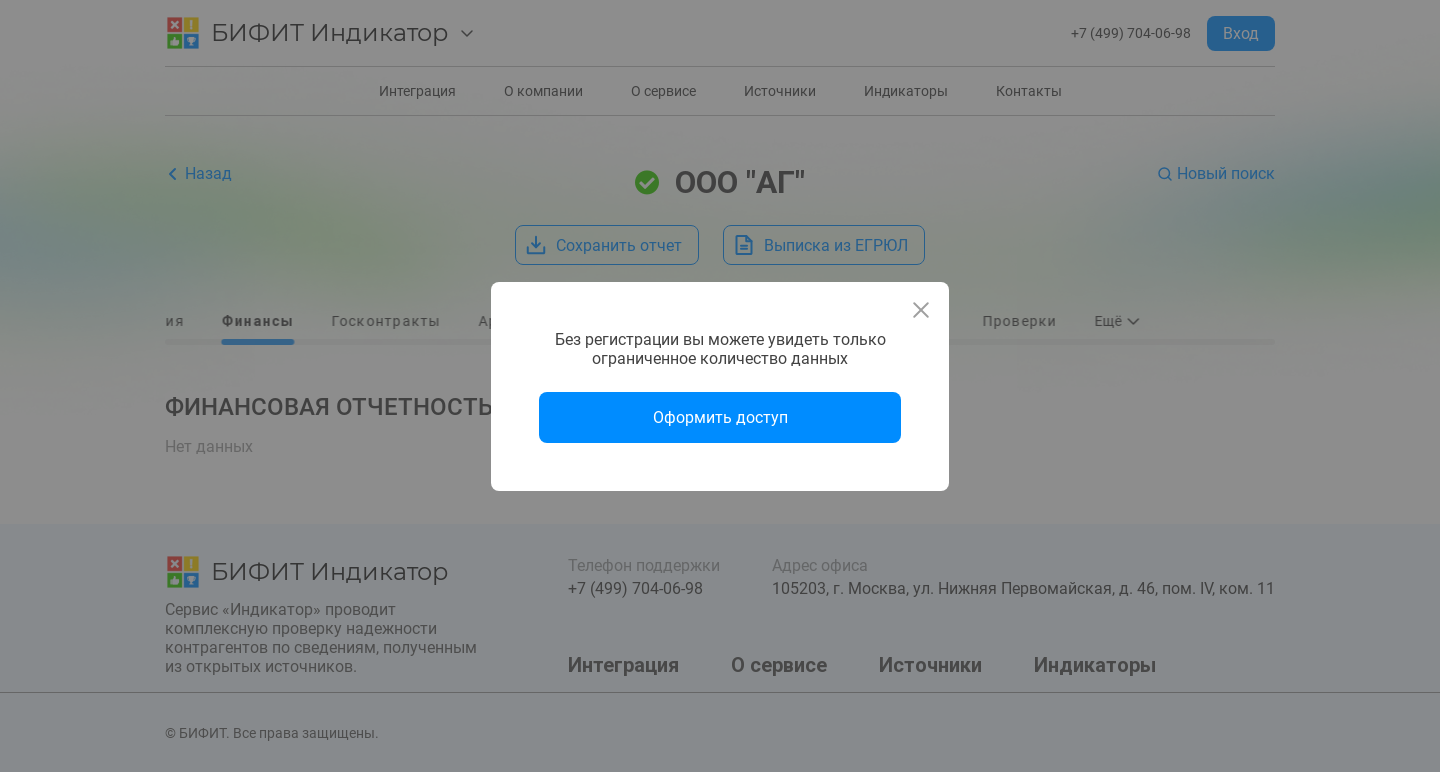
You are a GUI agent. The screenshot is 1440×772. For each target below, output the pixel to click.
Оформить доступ (720, 417)
